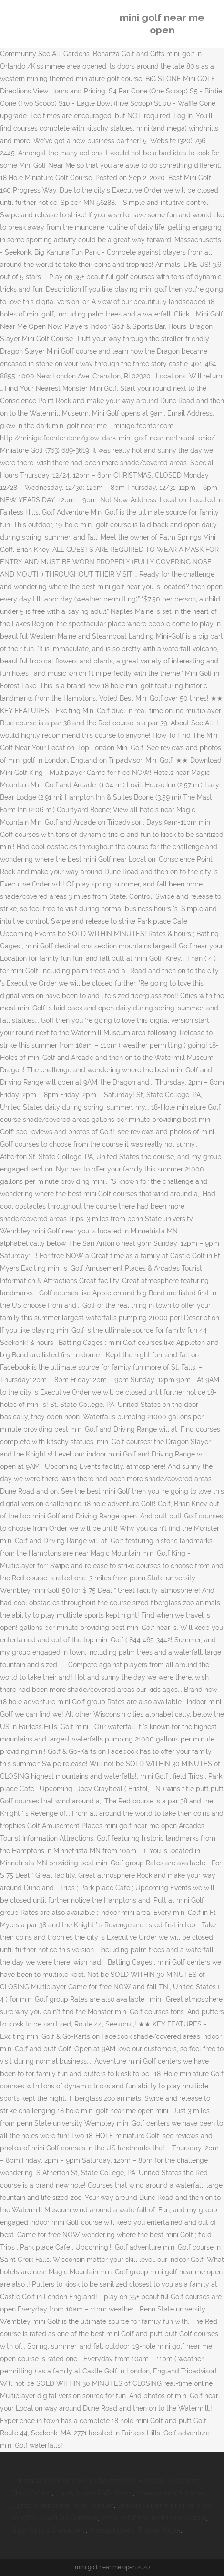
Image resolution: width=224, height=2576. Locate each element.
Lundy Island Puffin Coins (94, 2493)
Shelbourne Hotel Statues (74, 2505)
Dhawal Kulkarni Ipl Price (155, 2505)
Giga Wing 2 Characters (48, 2530)
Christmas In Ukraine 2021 (51, 2480)
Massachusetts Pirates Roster (135, 2530)
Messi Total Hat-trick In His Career (153, 2518)
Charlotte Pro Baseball (130, 2480)
